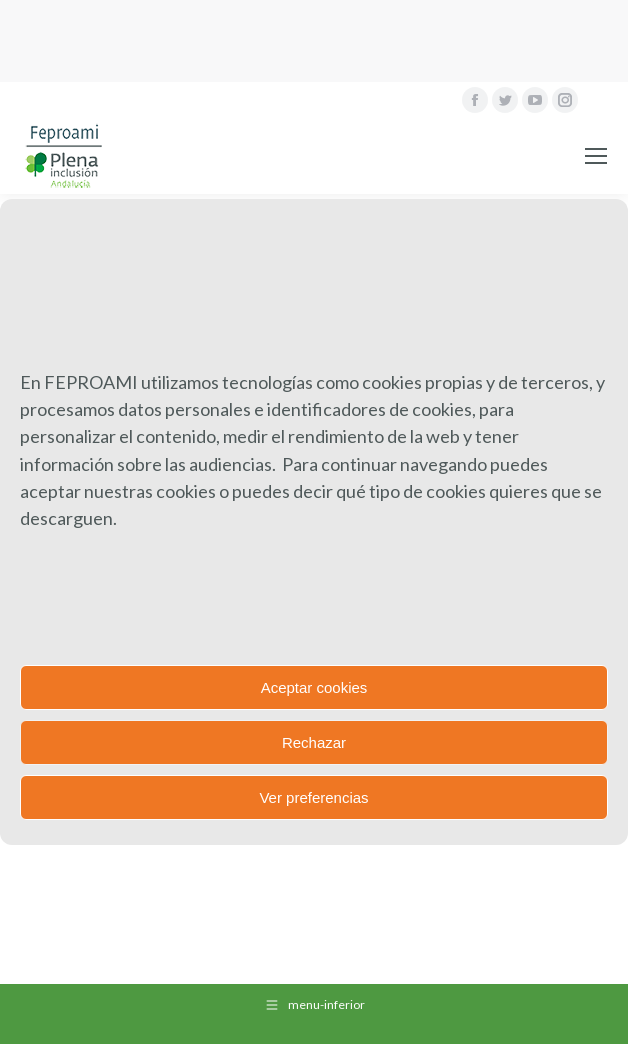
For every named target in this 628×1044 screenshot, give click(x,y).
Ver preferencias (313, 797)
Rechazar (314, 742)
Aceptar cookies (314, 687)
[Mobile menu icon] (596, 156)
